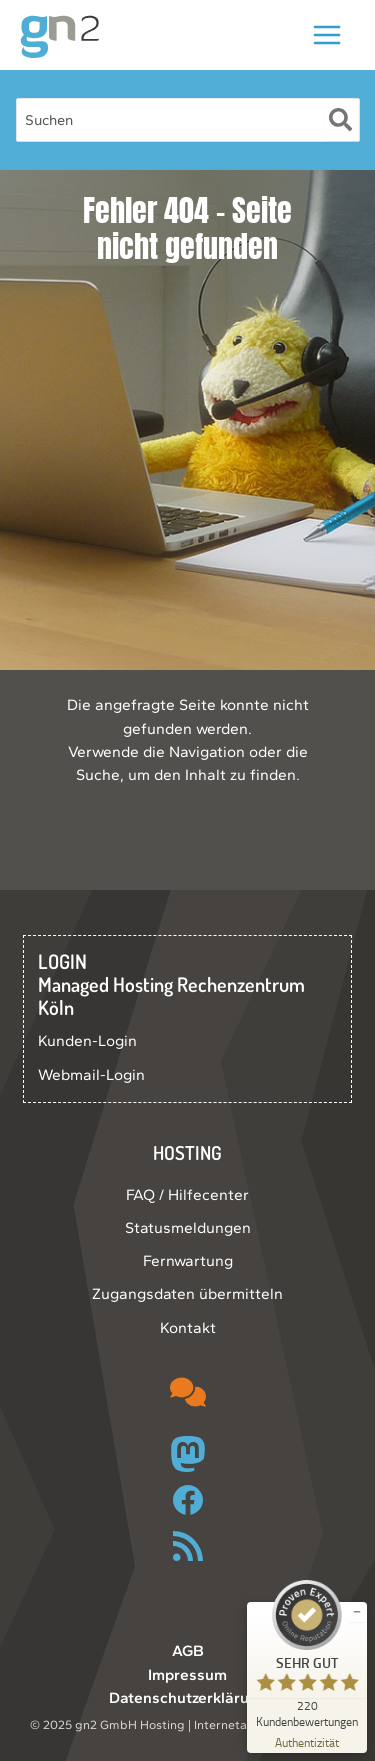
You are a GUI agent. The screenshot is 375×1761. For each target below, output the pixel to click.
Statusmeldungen (188, 1227)
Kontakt (188, 1327)
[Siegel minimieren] (357, 1612)
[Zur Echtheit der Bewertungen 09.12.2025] (307, 1741)
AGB (188, 1650)
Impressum (187, 1674)
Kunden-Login (87, 1040)
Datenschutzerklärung (188, 1697)
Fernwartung (188, 1260)
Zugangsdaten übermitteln (187, 1293)
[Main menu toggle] (327, 34)
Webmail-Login (91, 1074)
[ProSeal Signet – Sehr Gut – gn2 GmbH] (307, 1654)
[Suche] (341, 120)
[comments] (188, 1392)
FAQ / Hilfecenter (187, 1194)
